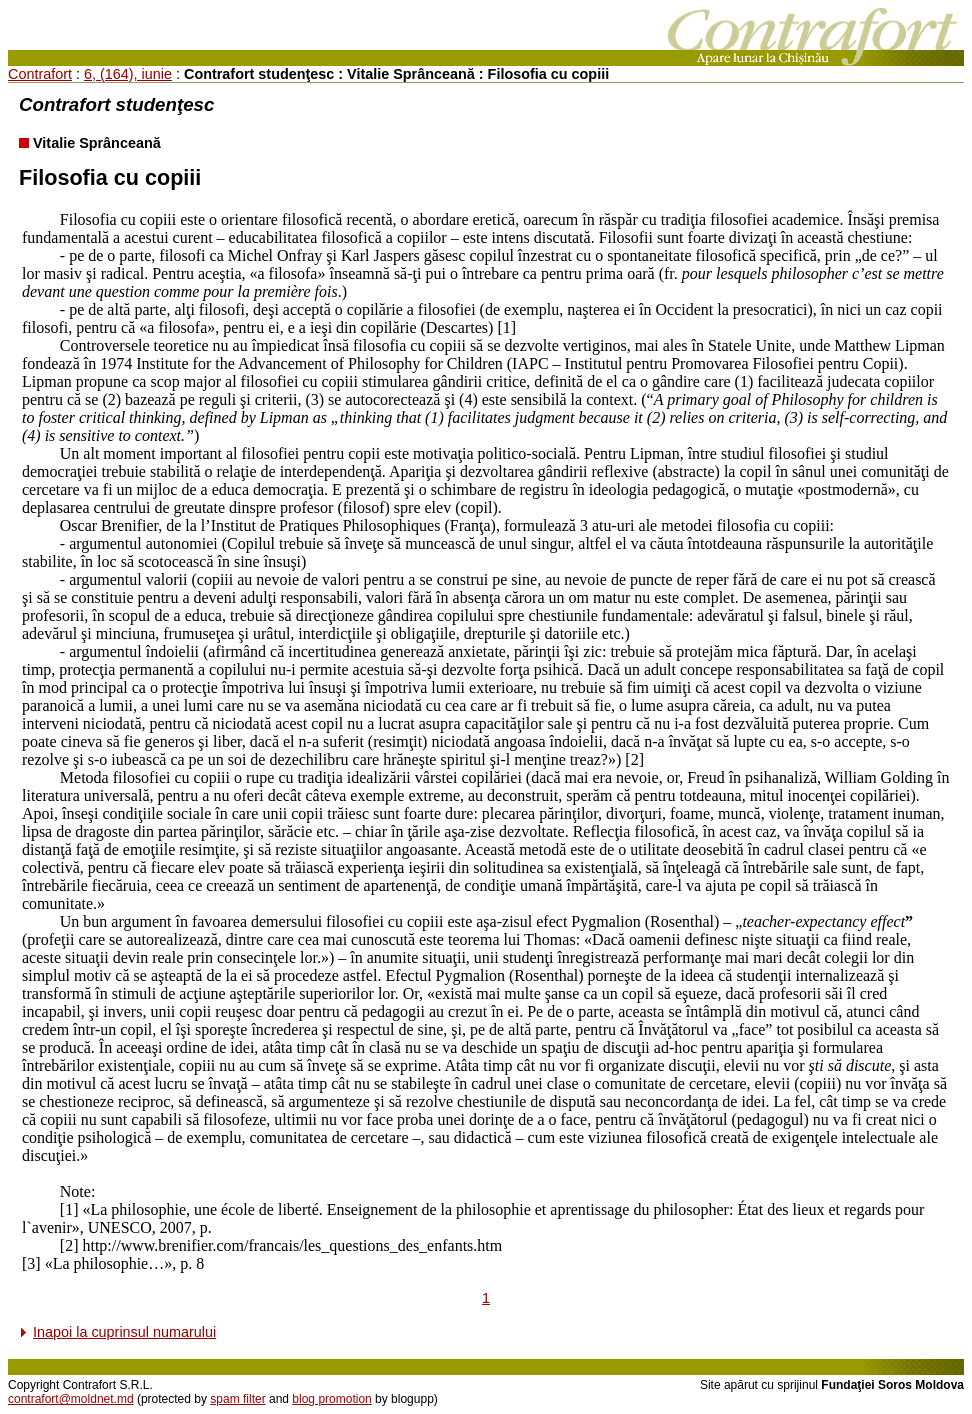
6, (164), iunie (128, 74)
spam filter (237, 1399)
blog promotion (331, 1399)
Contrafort (40, 74)
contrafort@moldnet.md (71, 1399)
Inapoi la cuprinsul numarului (124, 1332)
